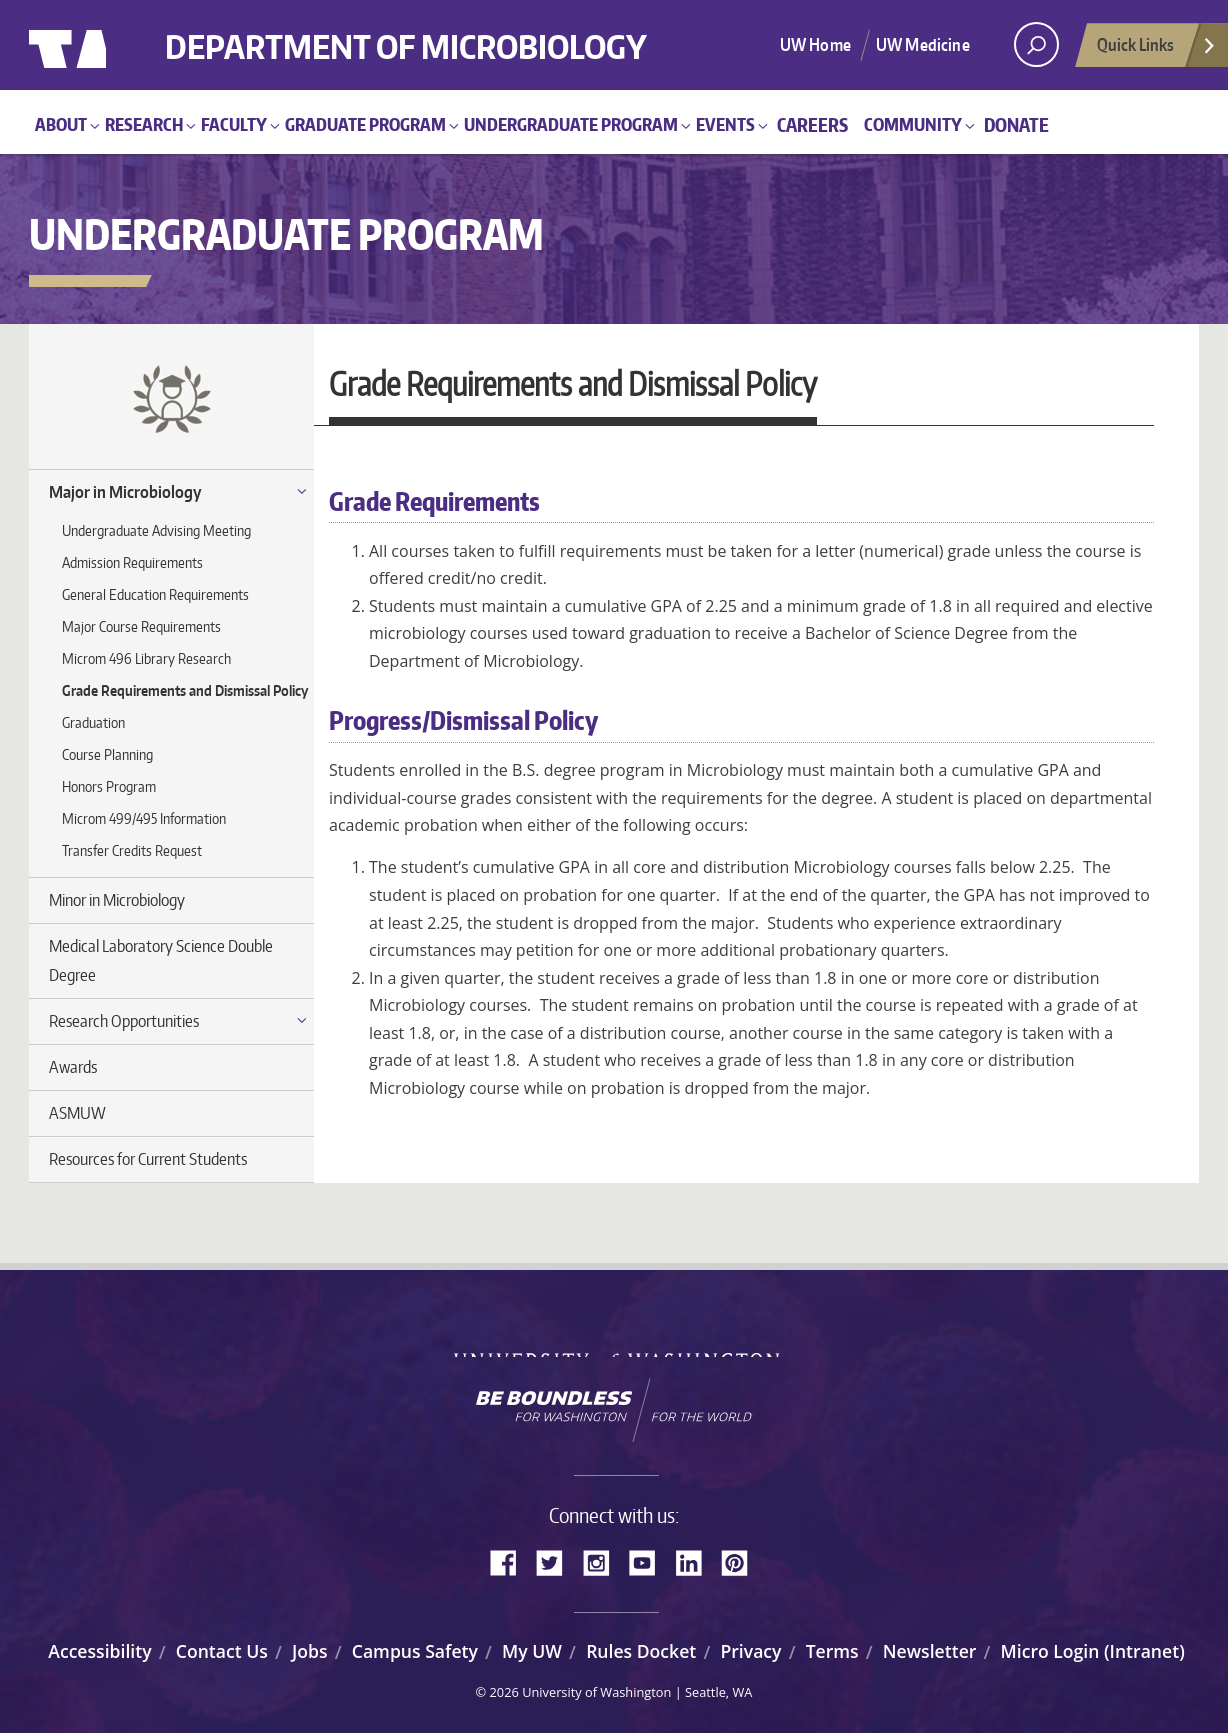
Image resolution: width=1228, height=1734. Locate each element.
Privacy (750, 1651)
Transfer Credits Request (132, 850)
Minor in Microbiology (117, 900)
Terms (832, 1651)
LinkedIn (696, 1561)
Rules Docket (641, 1651)
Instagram (603, 1561)
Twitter (557, 1561)
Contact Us (222, 1651)
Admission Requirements (132, 562)
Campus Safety (415, 1651)
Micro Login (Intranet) (1093, 1651)
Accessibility (99, 1651)
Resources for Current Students (148, 1159)
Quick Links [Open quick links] (1157, 50)
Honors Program (109, 786)
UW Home (815, 44)
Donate (1016, 124)
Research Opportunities (124, 1021)
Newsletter (930, 1651)
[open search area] (1036, 44)
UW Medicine (923, 44)
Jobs (310, 1651)
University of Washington (110, 45)
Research (144, 124)
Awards (73, 1067)
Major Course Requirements (141, 626)
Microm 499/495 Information (144, 818)
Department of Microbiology (451, 32)
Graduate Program (365, 124)
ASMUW (77, 1113)
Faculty (234, 124)
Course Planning (107, 754)
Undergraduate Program (571, 124)
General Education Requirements (155, 594)
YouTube (650, 1561)
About (61, 124)
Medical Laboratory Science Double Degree (161, 960)
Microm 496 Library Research (146, 658)
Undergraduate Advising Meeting (156, 530)
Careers (812, 124)
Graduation (93, 722)
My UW (532, 1651)
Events (725, 124)
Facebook (511, 1561)
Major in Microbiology (125, 492)
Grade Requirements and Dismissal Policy (185, 690)
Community (913, 124)
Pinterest (742, 1561)
